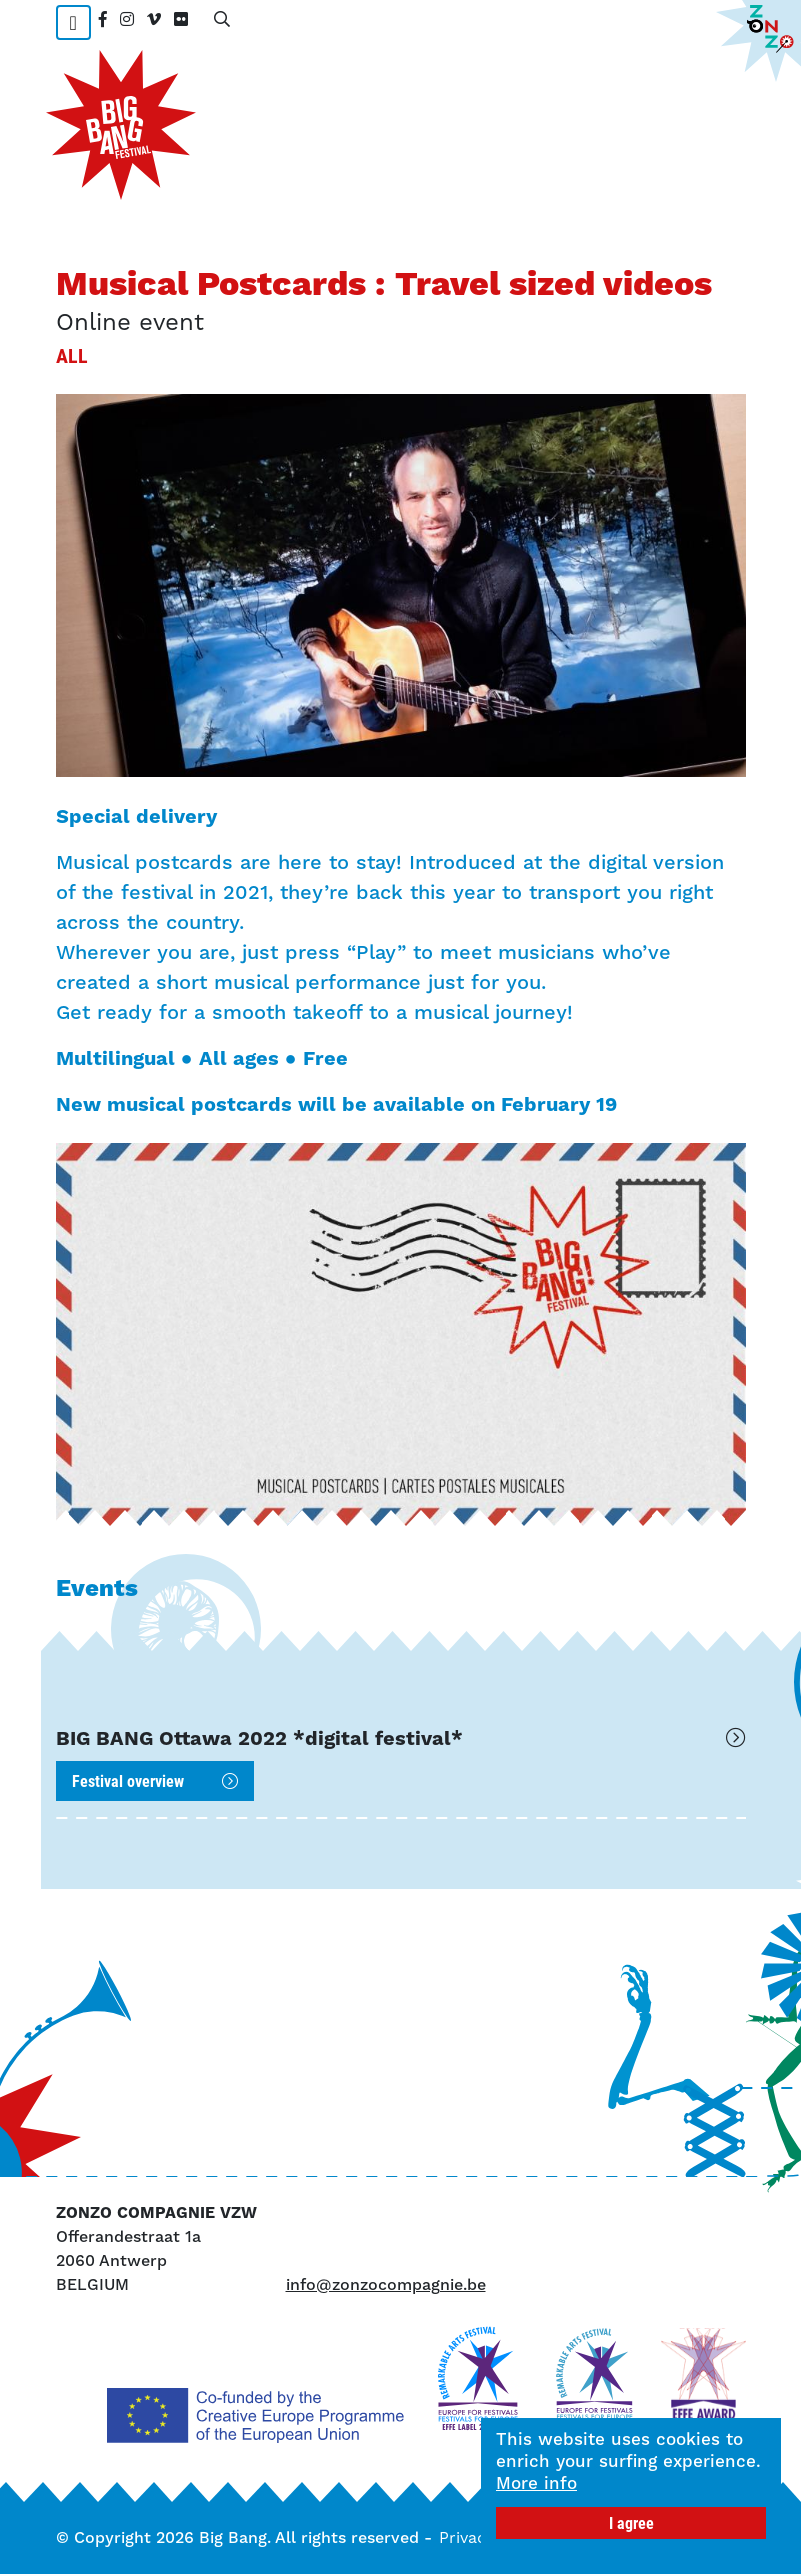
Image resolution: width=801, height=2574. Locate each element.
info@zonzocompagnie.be (386, 2284)
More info (536, 2483)
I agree (631, 2522)
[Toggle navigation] (73, 22)
